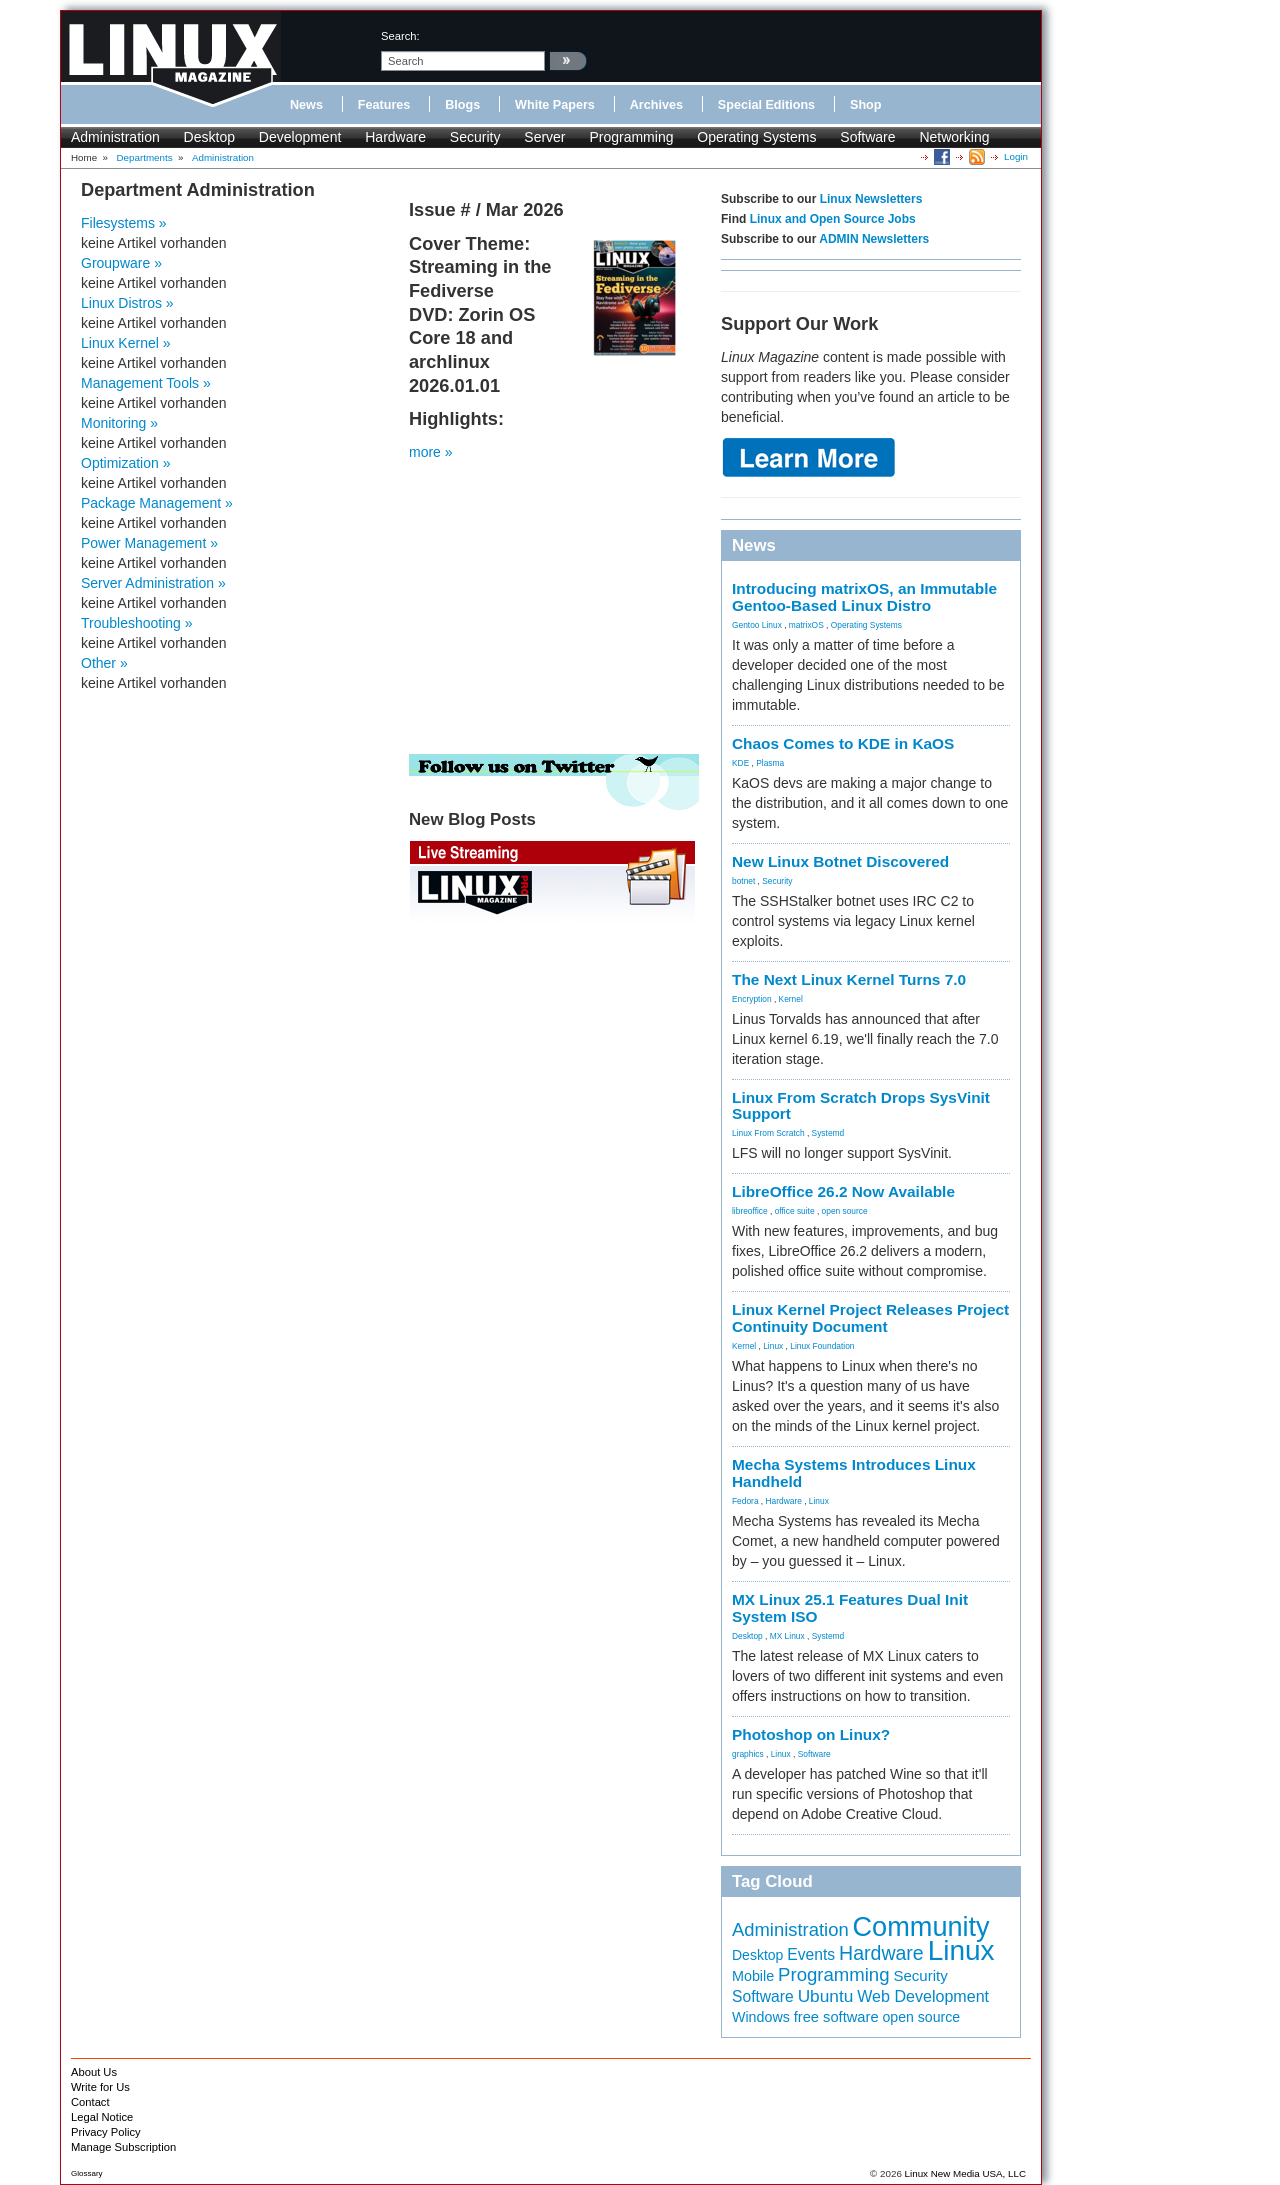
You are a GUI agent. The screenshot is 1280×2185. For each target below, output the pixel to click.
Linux (773, 1346)
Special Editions (766, 105)
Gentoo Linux (757, 625)
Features (384, 105)
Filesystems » (124, 223)
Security (475, 137)
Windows (761, 2017)
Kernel (791, 999)
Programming (631, 137)
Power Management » (149, 543)
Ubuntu (826, 1996)
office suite (795, 1211)
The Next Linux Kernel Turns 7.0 (849, 979)
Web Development (923, 1996)
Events (811, 1954)
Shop (865, 105)
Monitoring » (119, 423)
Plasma (770, 763)
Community (921, 1926)
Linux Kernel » (126, 343)
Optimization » (125, 463)
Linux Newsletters (871, 199)
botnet (743, 881)
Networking (954, 137)
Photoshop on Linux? (811, 1734)
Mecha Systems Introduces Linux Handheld (854, 1473)
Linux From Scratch (768, 1133)
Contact (90, 2102)
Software (867, 137)
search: (400, 36)
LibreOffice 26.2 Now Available (843, 1191)
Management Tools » (146, 383)
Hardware (395, 137)
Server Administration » (153, 583)
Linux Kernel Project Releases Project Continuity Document (870, 1318)
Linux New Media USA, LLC (965, 2173)
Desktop (209, 137)
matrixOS (806, 625)
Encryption (752, 999)
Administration (115, 137)
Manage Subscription (123, 2147)
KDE (740, 763)
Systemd (828, 1133)
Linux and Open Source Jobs (833, 219)
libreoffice (750, 1211)
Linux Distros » (127, 303)
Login (1016, 156)
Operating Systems (756, 137)
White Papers (555, 105)
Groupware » (121, 263)
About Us (94, 2072)
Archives (656, 105)
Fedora (745, 1501)
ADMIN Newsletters (874, 239)
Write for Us (100, 2087)
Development (300, 137)
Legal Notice (102, 2117)
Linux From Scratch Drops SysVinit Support (861, 1106)
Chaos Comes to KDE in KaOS (843, 743)
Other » (104, 663)
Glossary (87, 2173)
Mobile (753, 1976)
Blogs (462, 105)
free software (836, 2017)
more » (431, 452)
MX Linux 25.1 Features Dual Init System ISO (850, 1608)
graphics (748, 1754)
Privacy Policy (106, 2132)
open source (845, 1211)
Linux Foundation (822, 1346)
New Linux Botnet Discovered (840, 861)
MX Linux (787, 1636)
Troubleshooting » (137, 623)
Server (544, 137)
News (306, 105)
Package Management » (157, 503)
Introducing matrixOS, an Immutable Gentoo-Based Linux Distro (864, 597)
